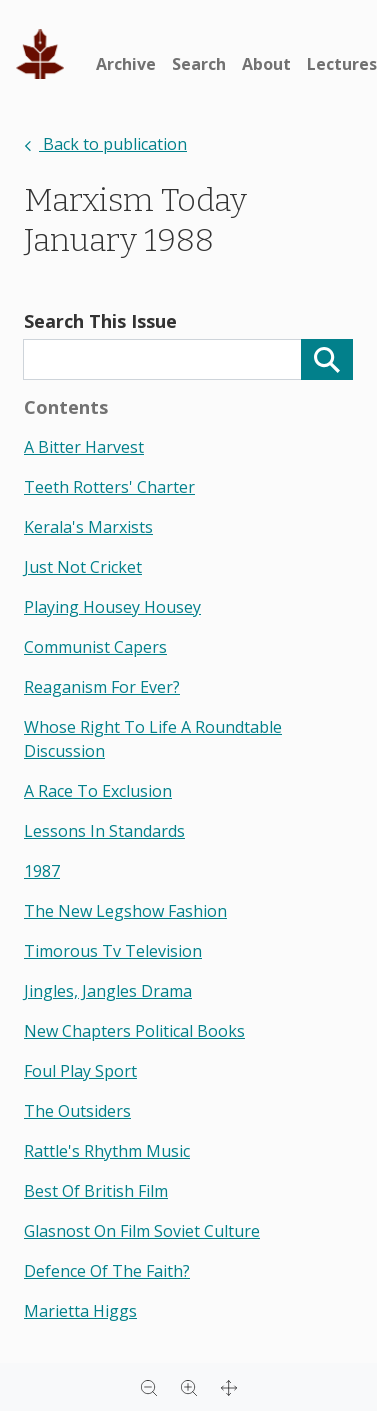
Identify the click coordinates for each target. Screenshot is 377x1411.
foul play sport (80, 1071)
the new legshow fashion (125, 911)
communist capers (95, 647)
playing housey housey (112, 607)
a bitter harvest (84, 447)
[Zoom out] (149, 1387)
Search (199, 64)
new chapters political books (134, 1031)
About (266, 64)
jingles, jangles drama (108, 991)
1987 (42, 871)
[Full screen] (229, 1387)
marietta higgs (80, 1311)
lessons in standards (104, 831)
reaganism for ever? (102, 687)
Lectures (342, 64)
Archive (126, 64)
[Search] (327, 359)
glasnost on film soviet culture (142, 1231)
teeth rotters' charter (109, 487)
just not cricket (83, 567)
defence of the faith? (107, 1271)
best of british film (96, 1191)
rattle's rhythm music (107, 1151)
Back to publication (105, 144)
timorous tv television (113, 951)
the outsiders (77, 1111)
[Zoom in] (189, 1387)
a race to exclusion (98, 791)
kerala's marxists (88, 527)
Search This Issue (100, 321)
